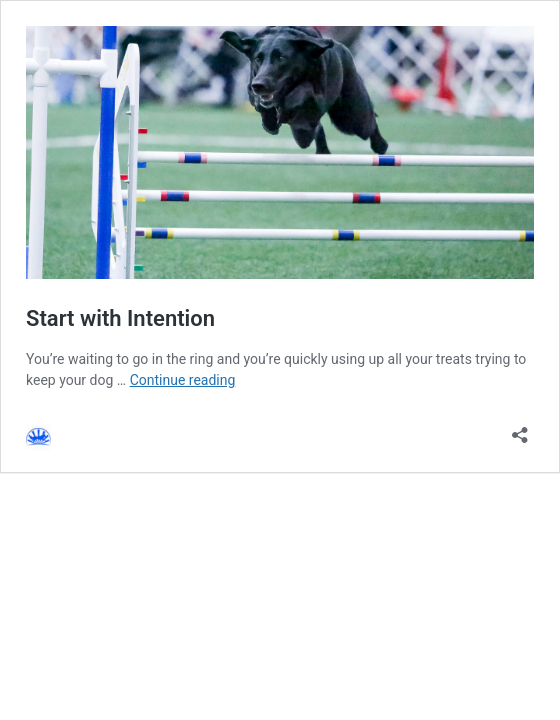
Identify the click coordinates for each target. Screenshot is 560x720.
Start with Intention (120, 318)
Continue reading (183, 380)
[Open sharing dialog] (520, 428)
